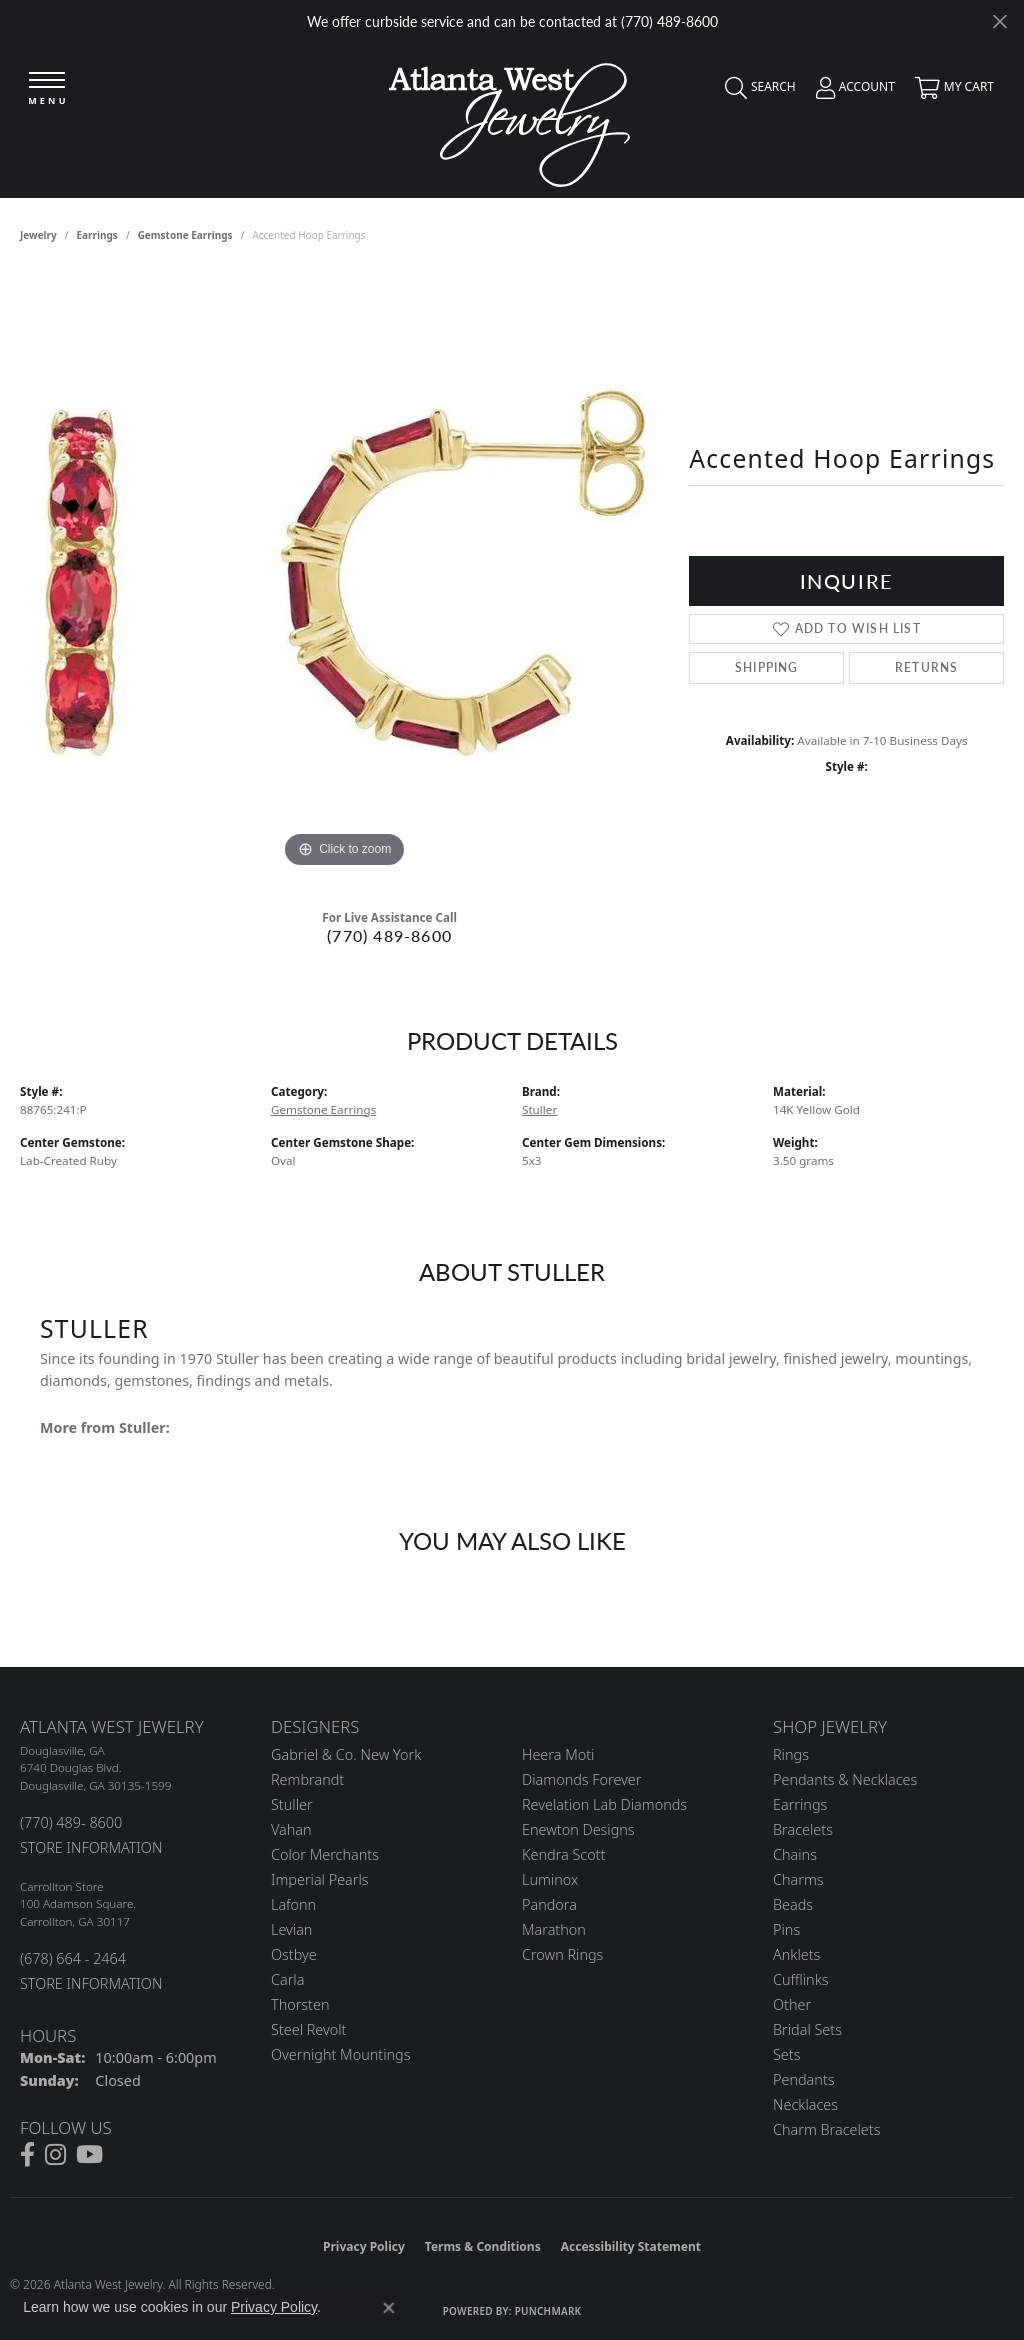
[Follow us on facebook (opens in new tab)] (27, 2155)
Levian (291, 1929)
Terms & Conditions (483, 2246)
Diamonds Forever (581, 1779)
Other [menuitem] (792, 2004)
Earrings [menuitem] (800, 1804)
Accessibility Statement (631, 2246)
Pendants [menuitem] (804, 2079)
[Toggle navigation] (47, 89)
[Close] (999, 21)
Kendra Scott (563, 1854)
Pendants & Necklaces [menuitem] (845, 1779)
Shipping (767, 667)
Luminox (550, 1879)
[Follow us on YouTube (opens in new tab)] (89, 2155)
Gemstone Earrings (185, 235)
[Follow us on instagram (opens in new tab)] (55, 2155)
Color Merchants (325, 1854)
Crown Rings (562, 1954)
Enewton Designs (578, 1829)
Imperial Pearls (320, 1879)
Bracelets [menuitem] (803, 1829)
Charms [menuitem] (798, 1879)
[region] (345, 573)
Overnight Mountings (340, 2054)
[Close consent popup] (389, 2308)
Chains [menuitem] (795, 1854)
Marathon (554, 1929)
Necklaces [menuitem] (805, 2104)
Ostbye (294, 1954)
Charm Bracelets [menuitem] (826, 2129)
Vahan (291, 1829)
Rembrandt (307, 1779)
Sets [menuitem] (786, 2054)
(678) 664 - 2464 (73, 1958)
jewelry (38, 235)
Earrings (97, 235)
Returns (926, 667)
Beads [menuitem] (793, 1904)
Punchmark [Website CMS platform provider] (548, 2311)
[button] (755, 92)
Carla (287, 1979)
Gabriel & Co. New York (346, 1754)
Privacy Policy (364, 2246)
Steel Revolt (308, 2029)
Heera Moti (558, 1754)
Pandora (549, 1904)
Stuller (539, 1109)
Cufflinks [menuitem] (801, 1979)
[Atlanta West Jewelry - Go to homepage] (509, 119)
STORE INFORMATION (91, 1847)
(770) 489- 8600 (71, 1822)
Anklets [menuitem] (796, 1954)
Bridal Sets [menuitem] (807, 2029)
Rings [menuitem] (791, 1754)
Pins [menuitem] (786, 1929)
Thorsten (300, 2004)
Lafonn (293, 1904)
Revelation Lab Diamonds (604, 1804)
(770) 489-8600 (389, 935)
